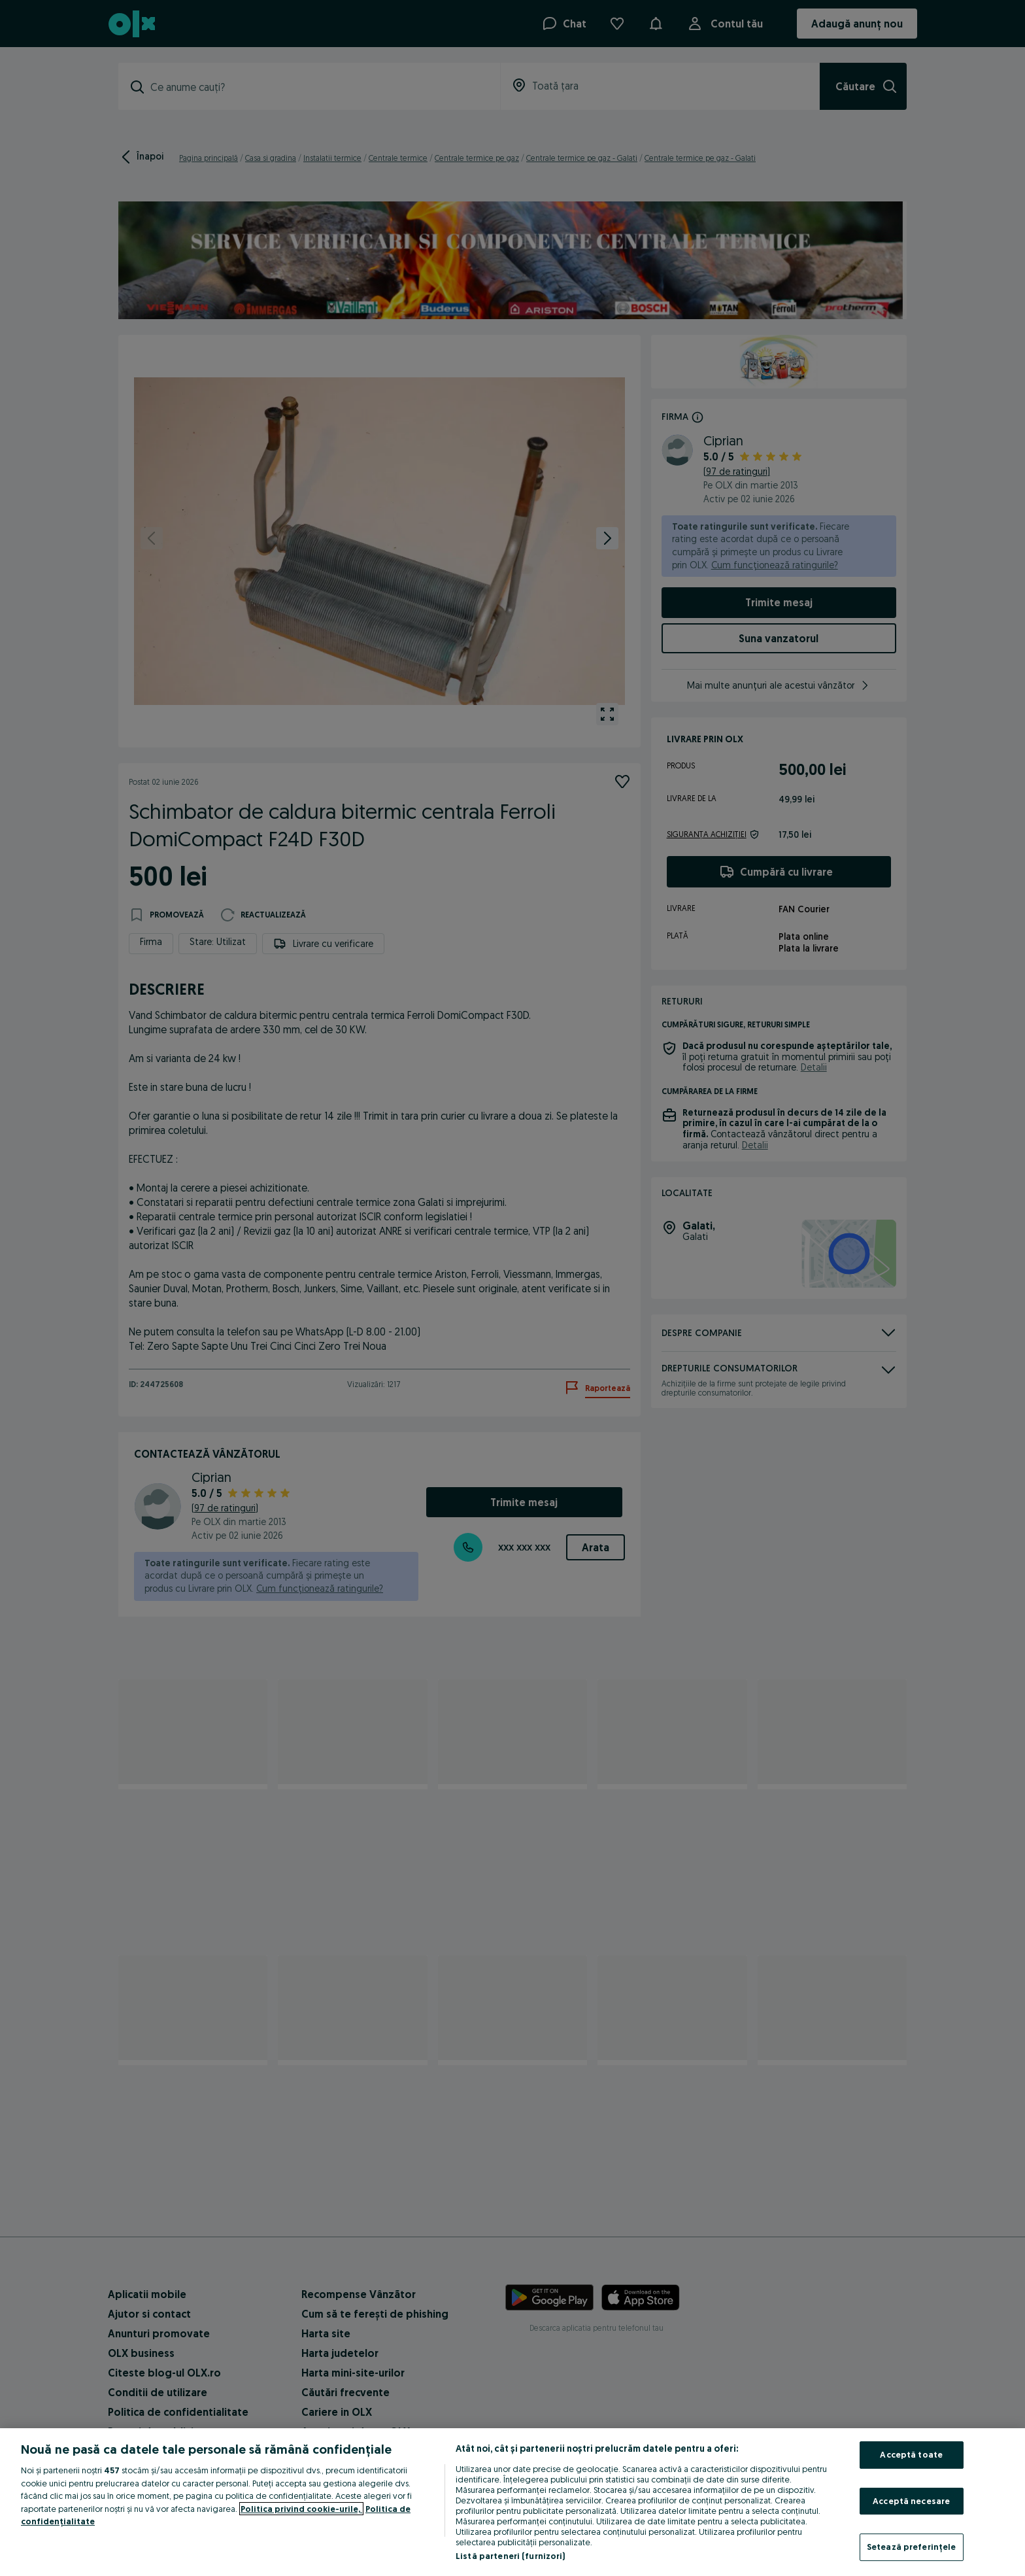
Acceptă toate (911, 2454)
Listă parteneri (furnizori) (510, 2555)
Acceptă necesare (911, 2501)
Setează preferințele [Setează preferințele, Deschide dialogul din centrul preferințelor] (911, 2546)
